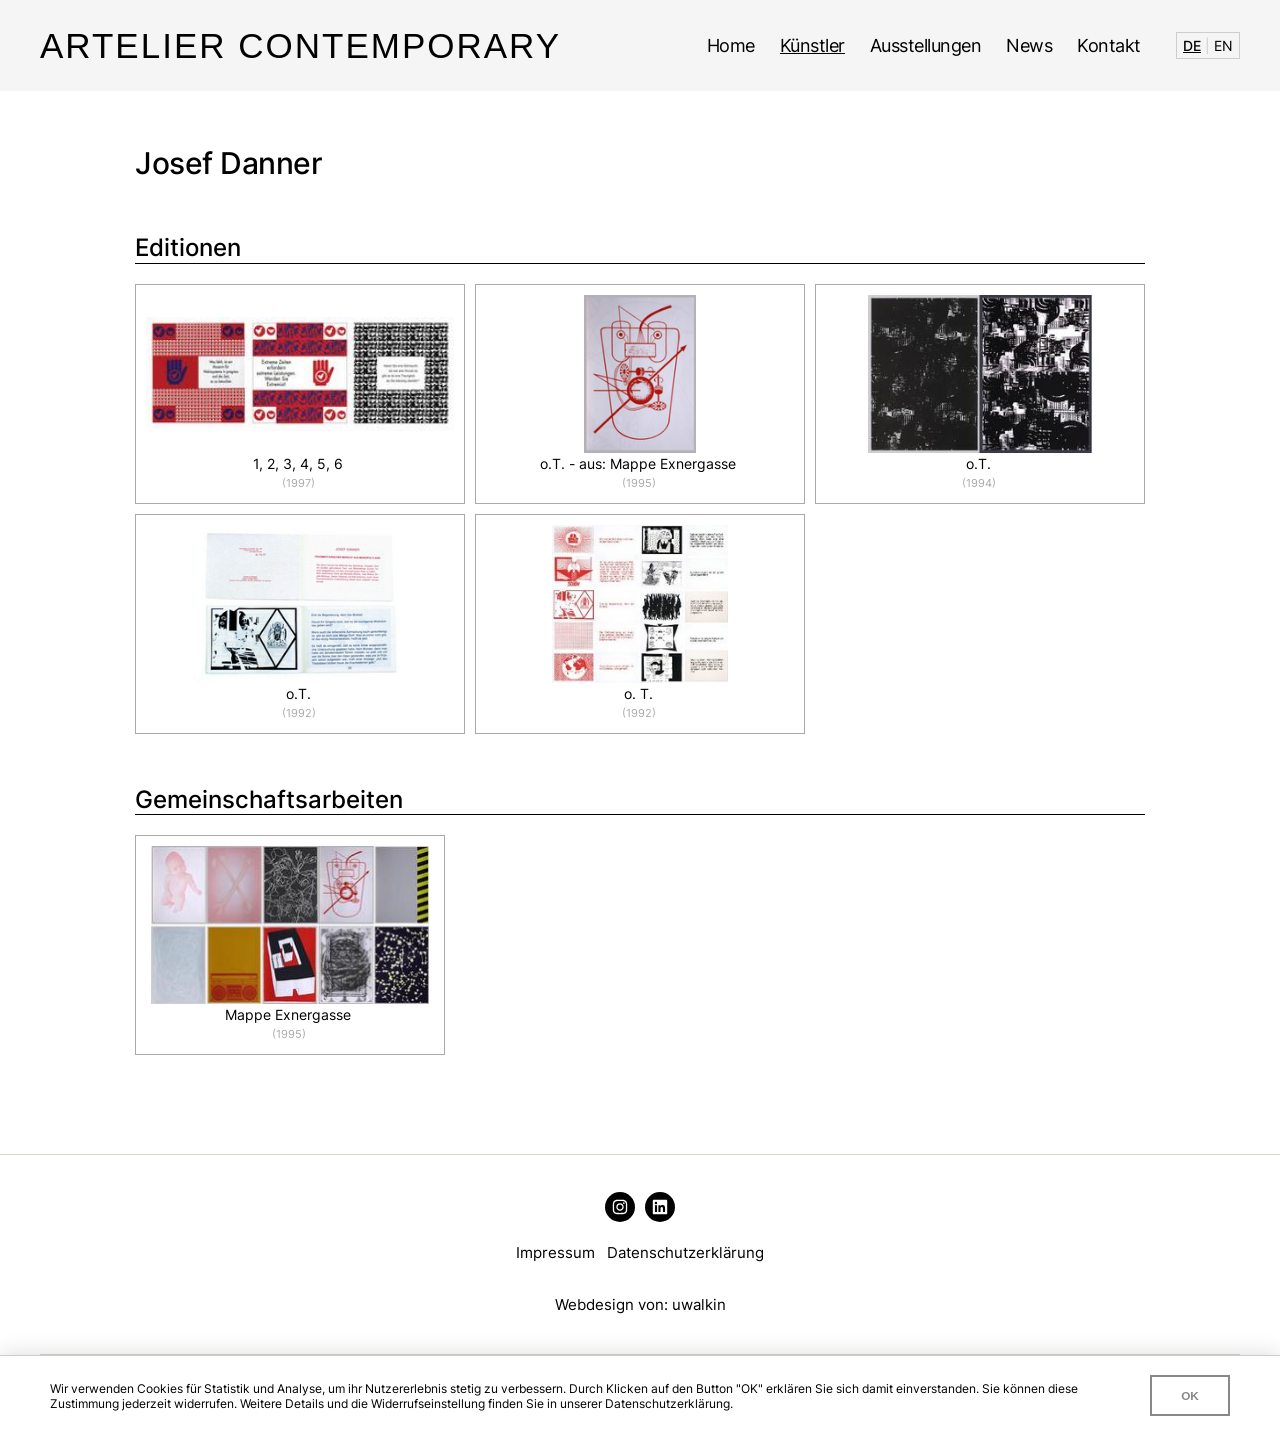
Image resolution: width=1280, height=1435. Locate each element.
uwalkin (699, 1304)
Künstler (812, 45)
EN (1223, 45)
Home (731, 45)
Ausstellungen (926, 45)
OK (1190, 1395)
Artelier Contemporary (300, 45)
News (1029, 45)
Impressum (555, 1252)
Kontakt (1109, 45)
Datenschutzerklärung (685, 1252)
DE (1192, 45)
